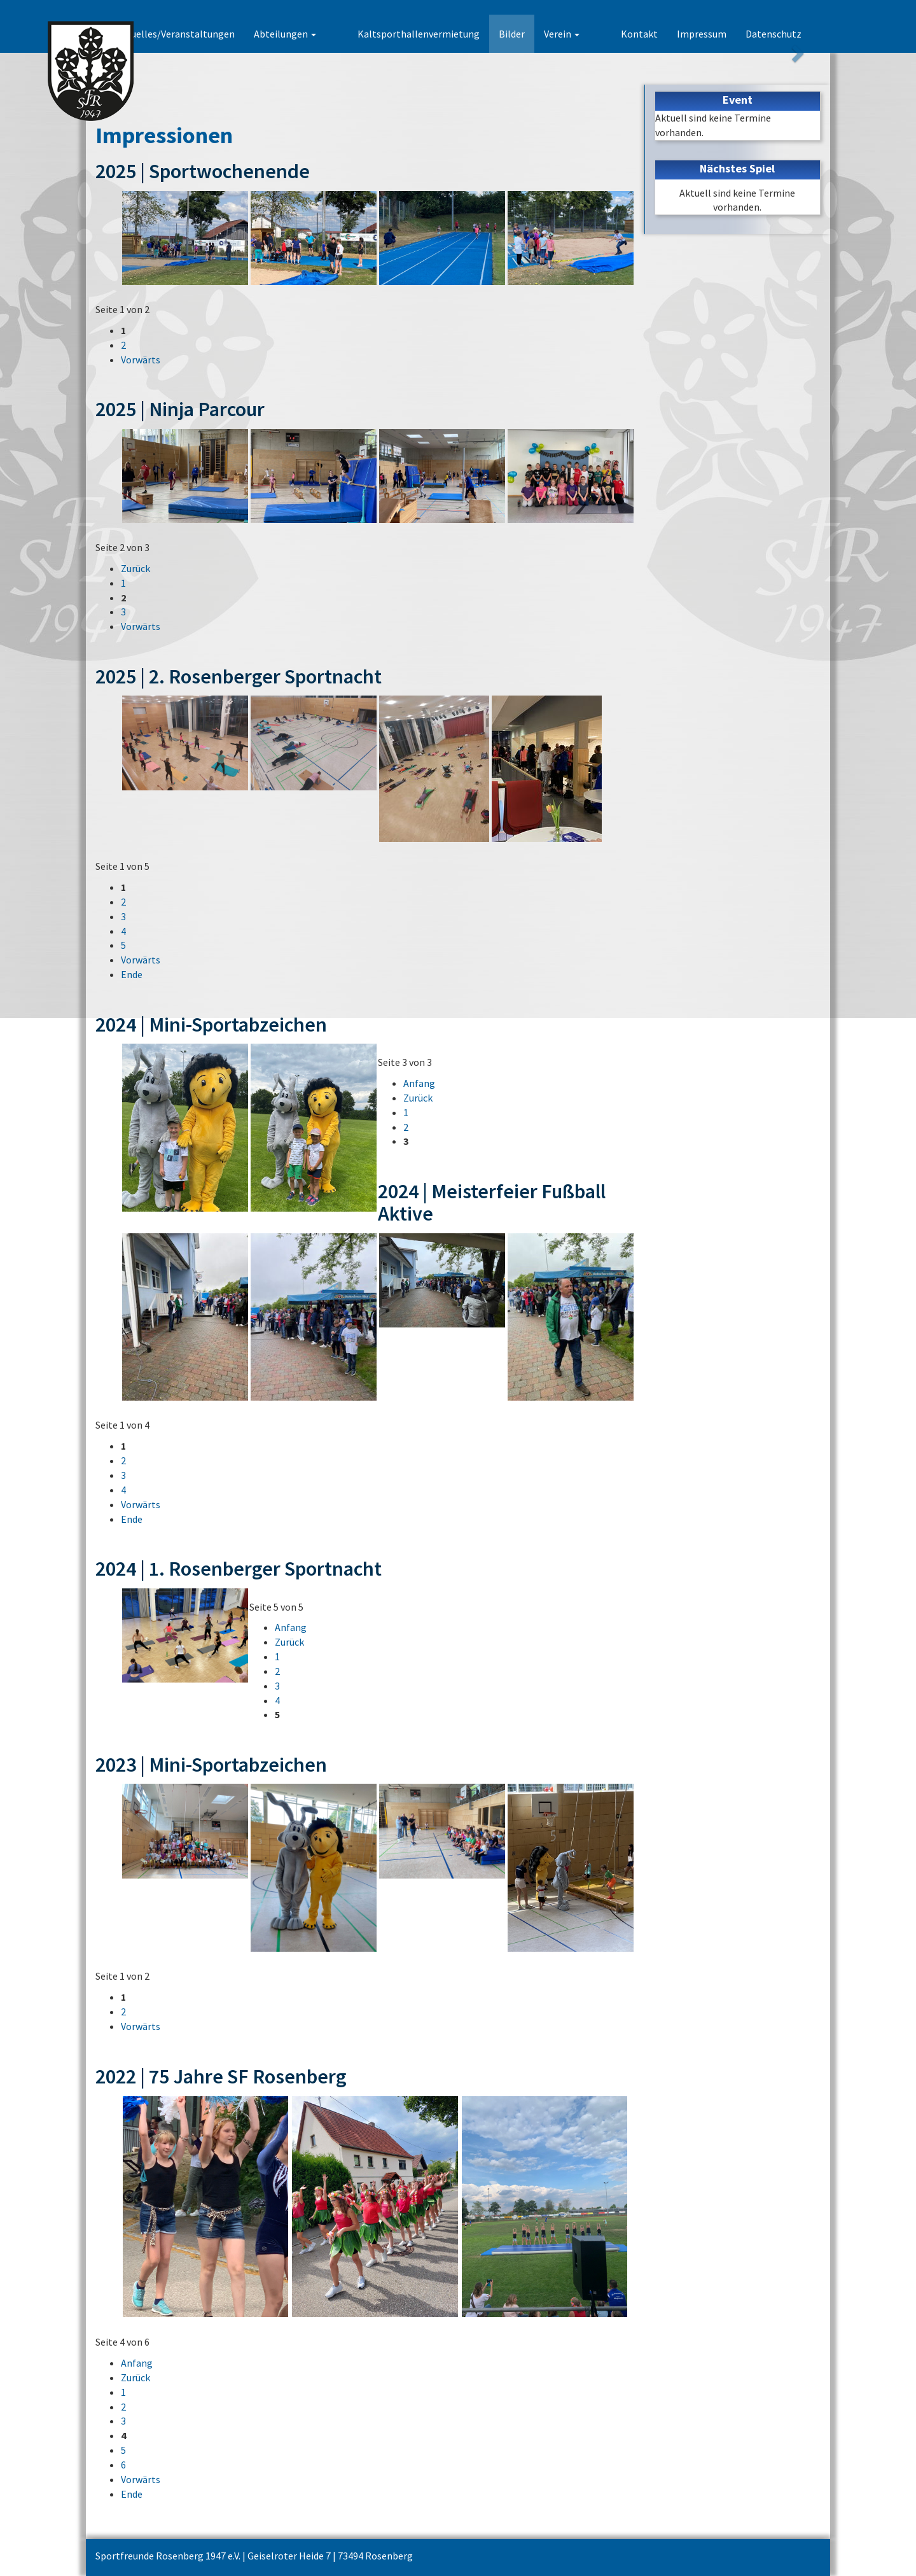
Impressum (701, 33)
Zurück (135, 568)
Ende (131, 974)
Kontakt (639, 33)
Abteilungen (329, 33)
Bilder (534, 33)
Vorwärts (140, 359)
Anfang (419, 1083)
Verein (584, 33)
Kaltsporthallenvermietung (441, 33)
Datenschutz (774, 33)
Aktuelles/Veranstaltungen (219, 33)
